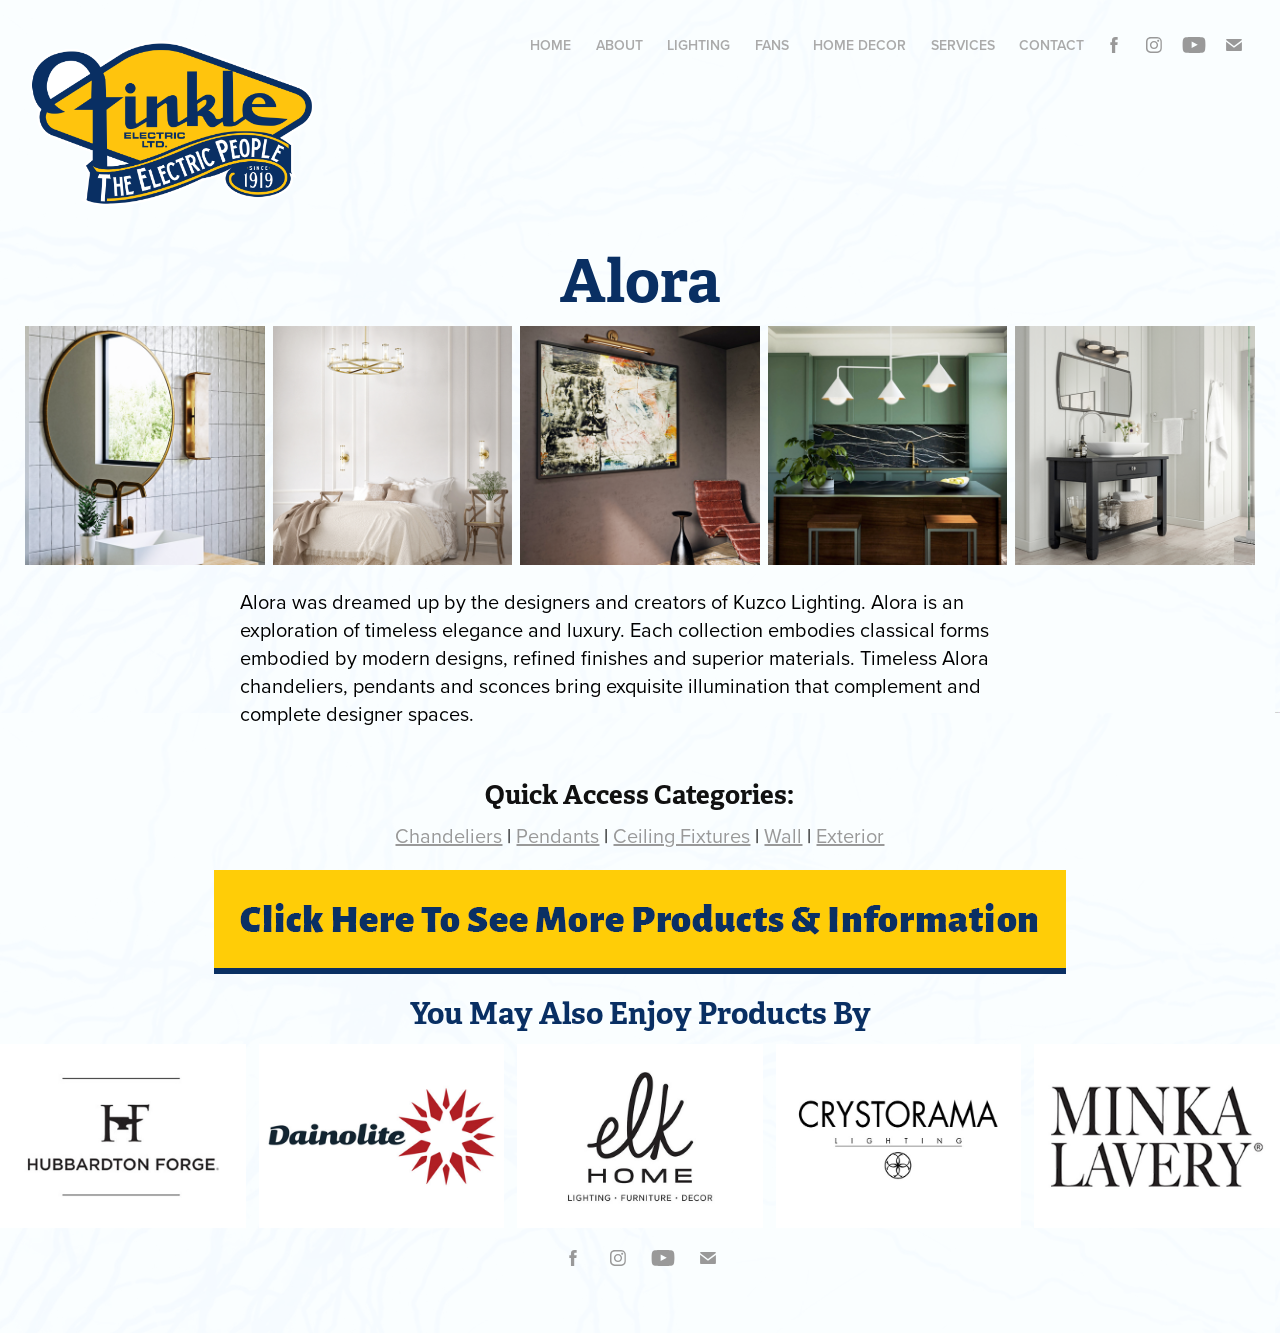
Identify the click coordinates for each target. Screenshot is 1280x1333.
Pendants (557, 835)
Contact (1051, 45)
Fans (772, 45)
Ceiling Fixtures (681, 835)
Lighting (698, 45)
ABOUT (619, 45)
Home (550, 45)
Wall (783, 835)
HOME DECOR (859, 45)
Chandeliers (448, 835)
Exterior (850, 835)
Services (963, 45)
